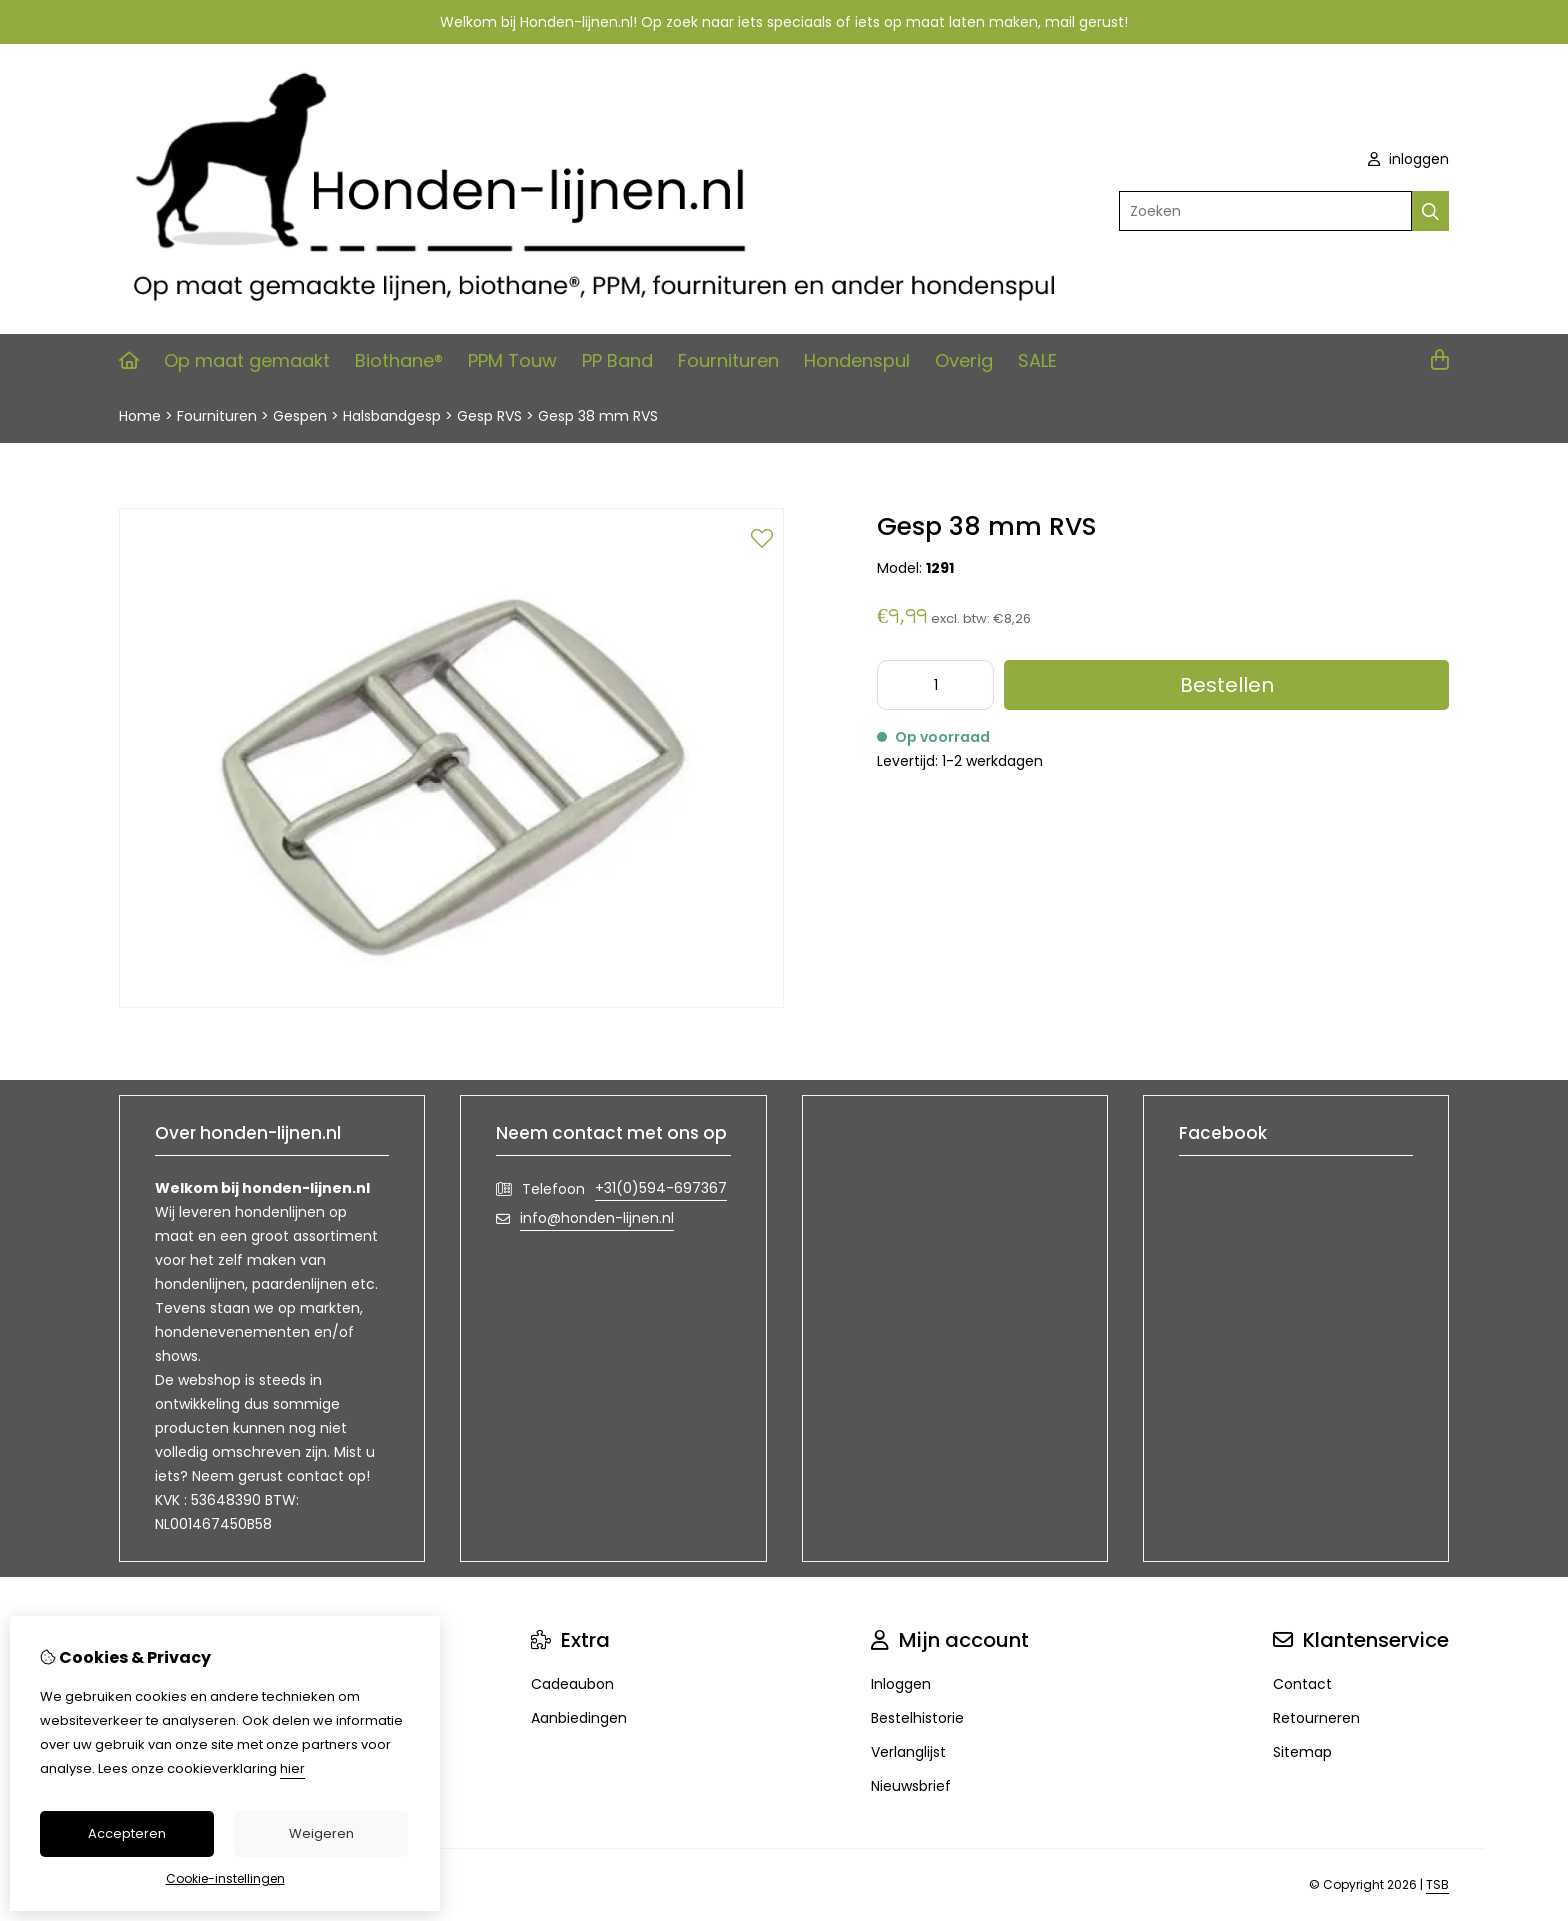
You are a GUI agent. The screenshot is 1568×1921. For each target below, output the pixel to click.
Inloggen (901, 1684)
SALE (1037, 360)
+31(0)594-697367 (661, 1188)
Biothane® (399, 360)
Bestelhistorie (917, 1718)
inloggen (1408, 159)
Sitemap (1302, 1752)
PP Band (617, 360)
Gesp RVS (489, 416)
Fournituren (728, 360)
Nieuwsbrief (911, 1786)
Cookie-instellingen (225, 1878)
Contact (1302, 1684)
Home (140, 416)
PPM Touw (512, 360)
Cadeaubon (572, 1684)
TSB (1437, 1884)
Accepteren (127, 1833)
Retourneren (1316, 1718)
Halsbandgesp (392, 416)
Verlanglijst (908, 1752)
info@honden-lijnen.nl (597, 1218)
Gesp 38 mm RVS (598, 416)
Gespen (300, 416)
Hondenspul (857, 360)
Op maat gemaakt (247, 360)
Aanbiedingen (579, 1718)
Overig (964, 360)
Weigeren (321, 1833)
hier (292, 1768)
